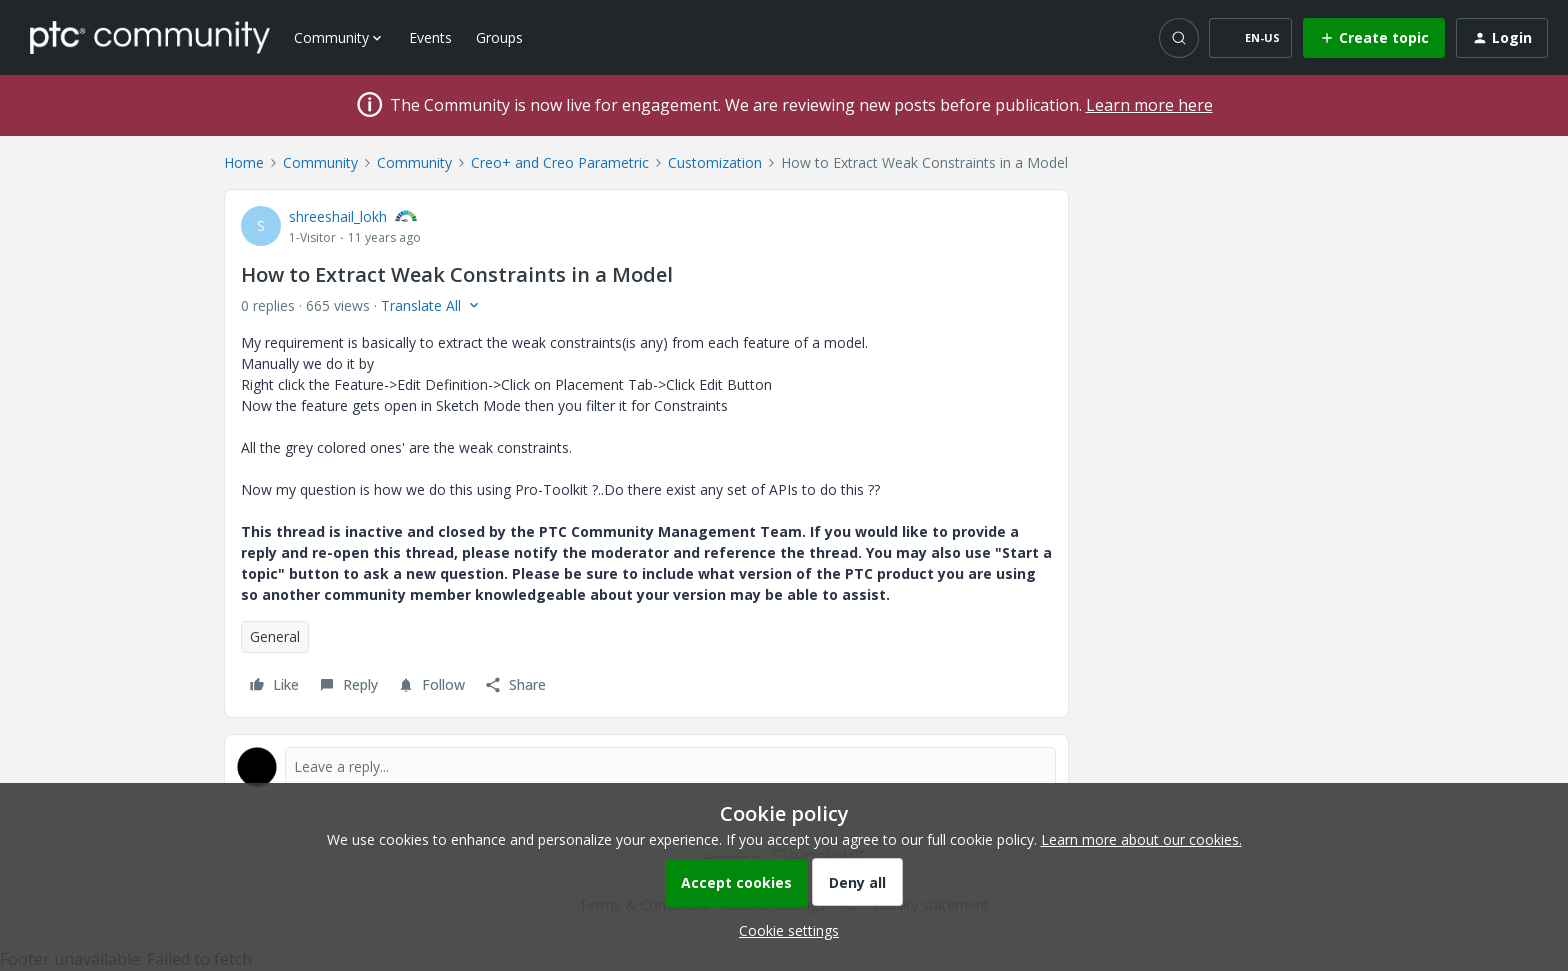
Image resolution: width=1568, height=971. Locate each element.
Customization (715, 162)
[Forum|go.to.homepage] (150, 37)
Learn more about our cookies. (1141, 839)
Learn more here (1149, 105)
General (275, 636)
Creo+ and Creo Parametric (560, 162)
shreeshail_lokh (338, 216)
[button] (1250, 38)
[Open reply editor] (646, 767)
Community (320, 162)
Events (430, 37)
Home (244, 162)
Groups (499, 37)
